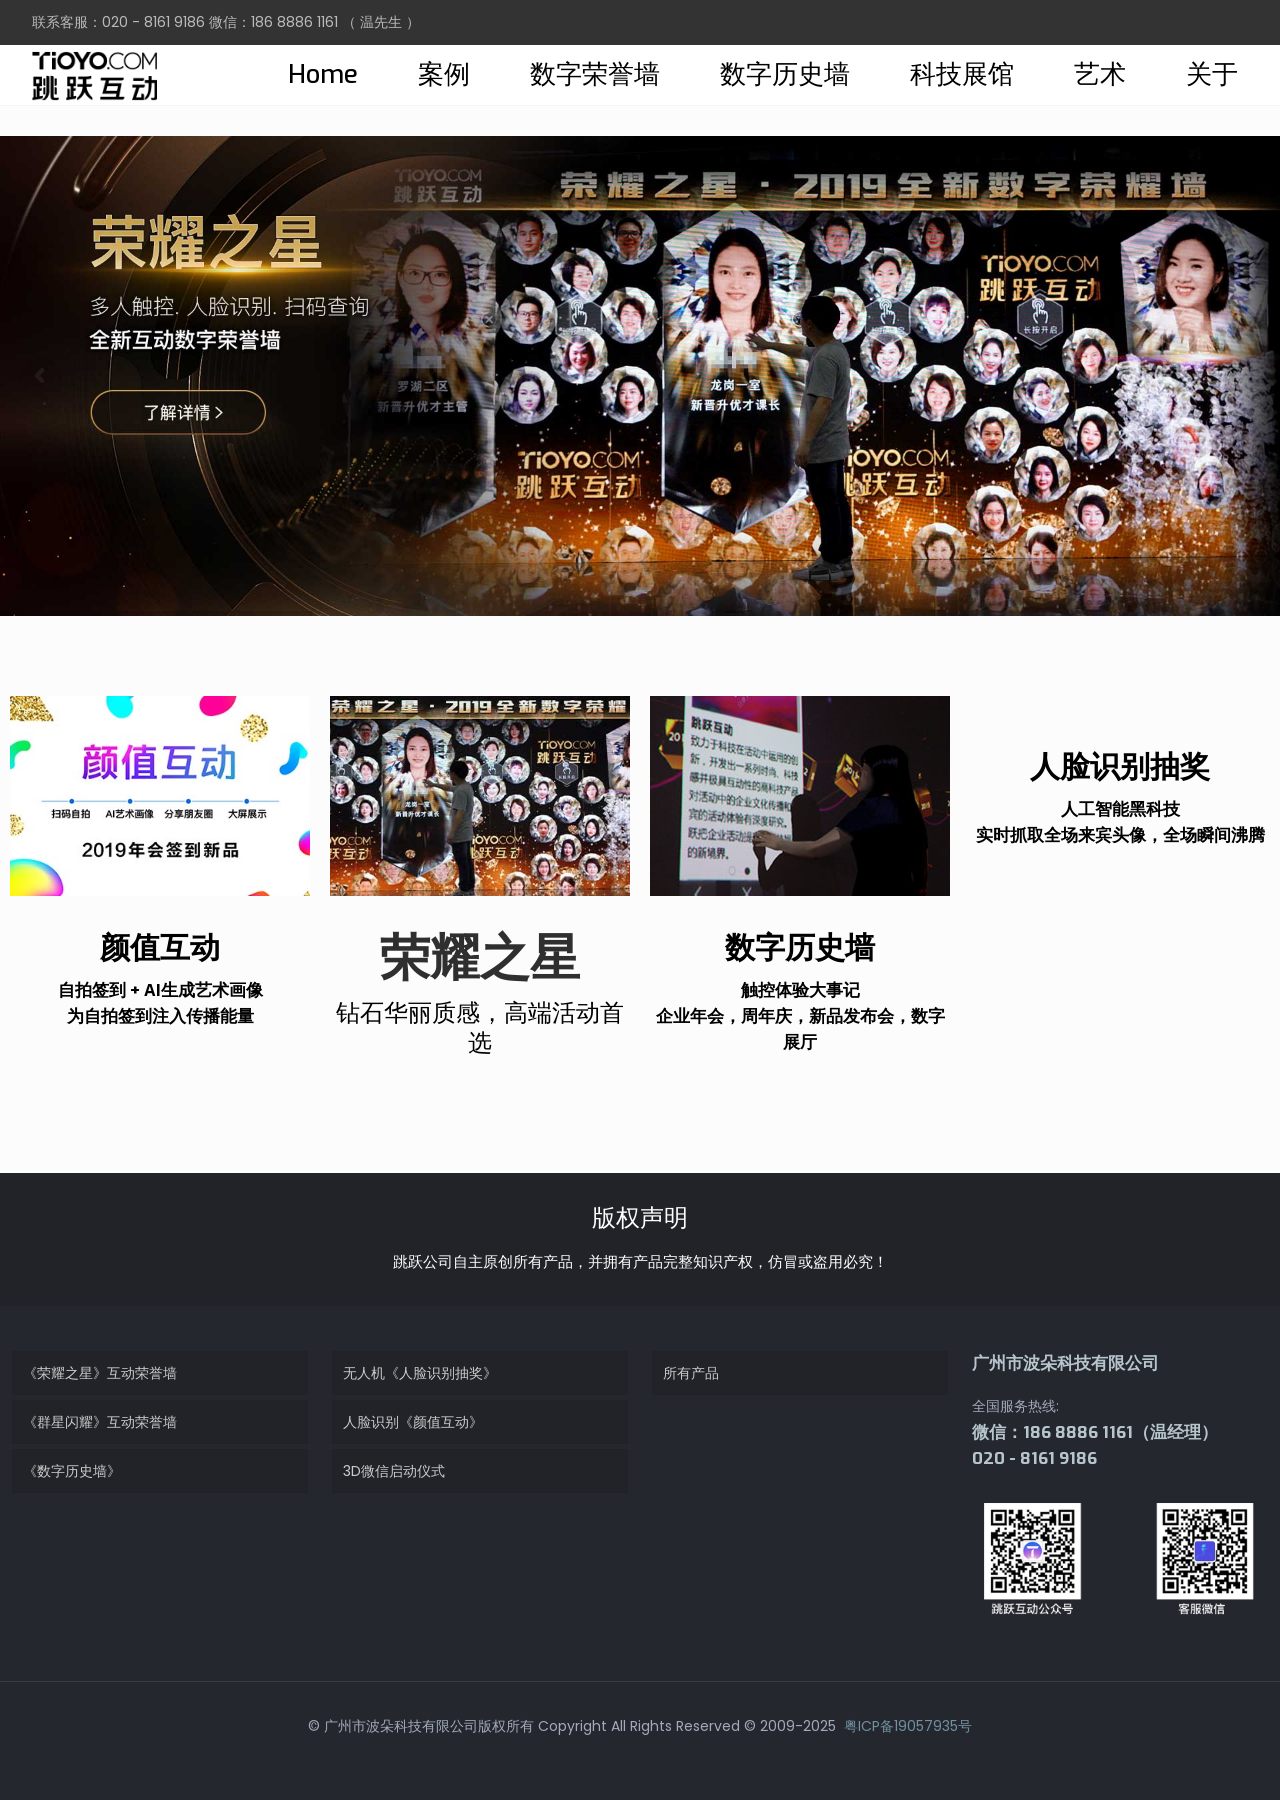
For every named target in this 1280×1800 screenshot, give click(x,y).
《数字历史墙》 (72, 1471)
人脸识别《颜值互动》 (413, 1422)
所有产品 (691, 1373)
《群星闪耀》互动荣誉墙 (100, 1422)
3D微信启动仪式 (394, 1471)
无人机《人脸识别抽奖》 (420, 1373)
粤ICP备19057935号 (906, 1726)
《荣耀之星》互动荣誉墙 (100, 1373)
